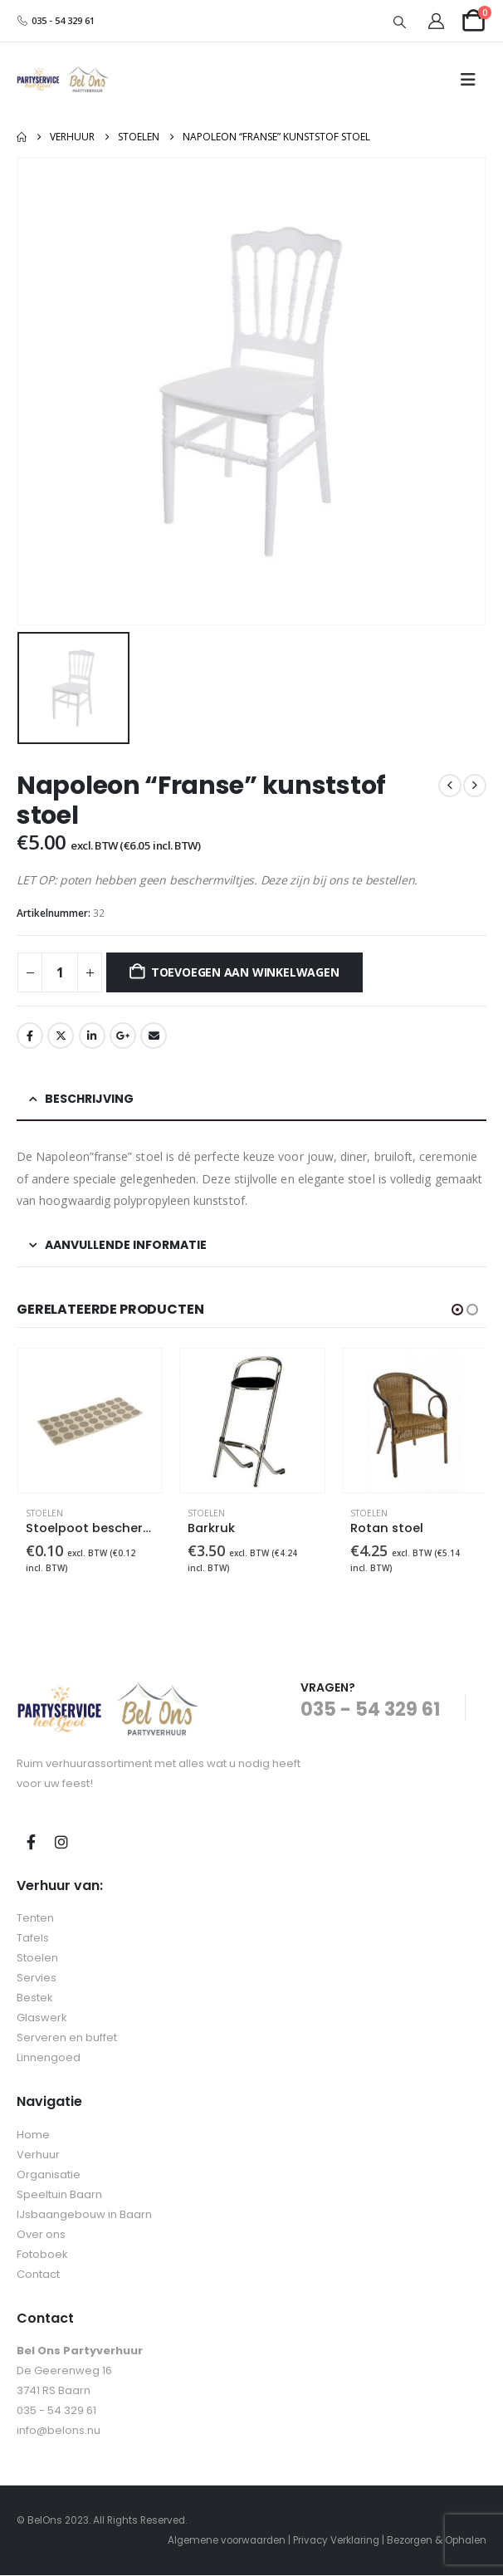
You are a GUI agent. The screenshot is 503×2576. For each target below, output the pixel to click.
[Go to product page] (90, 1420)
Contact (38, 2275)
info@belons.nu (58, 2431)
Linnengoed (49, 2059)
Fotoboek (42, 2255)
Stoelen (44, 1513)
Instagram (61, 1842)
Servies (36, 1979)
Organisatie (49, 2175)
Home (33, 2135)
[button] (400, 22)
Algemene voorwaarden (227, 2541)
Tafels (33, 1939)
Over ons (41, 2235)
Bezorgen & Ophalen (436, 2541)
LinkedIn (92, 1035)
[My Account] (436, 21)
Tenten (35, 1919)
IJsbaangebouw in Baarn (84, 2215)
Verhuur (38, 2155)
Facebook (30, 1035)
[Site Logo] (63, 80)
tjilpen (60, 1035)
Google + (123, 1035)
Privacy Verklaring (336, 2541)
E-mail (153, 1035)
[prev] (449, 785)
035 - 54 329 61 (56, 20)
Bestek (35, 1999)
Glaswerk (42, 2019)
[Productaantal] (60, 972)
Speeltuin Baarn (59, 2195)
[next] (474, 785)
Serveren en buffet (67, 2039)
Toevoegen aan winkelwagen (245, 972)
